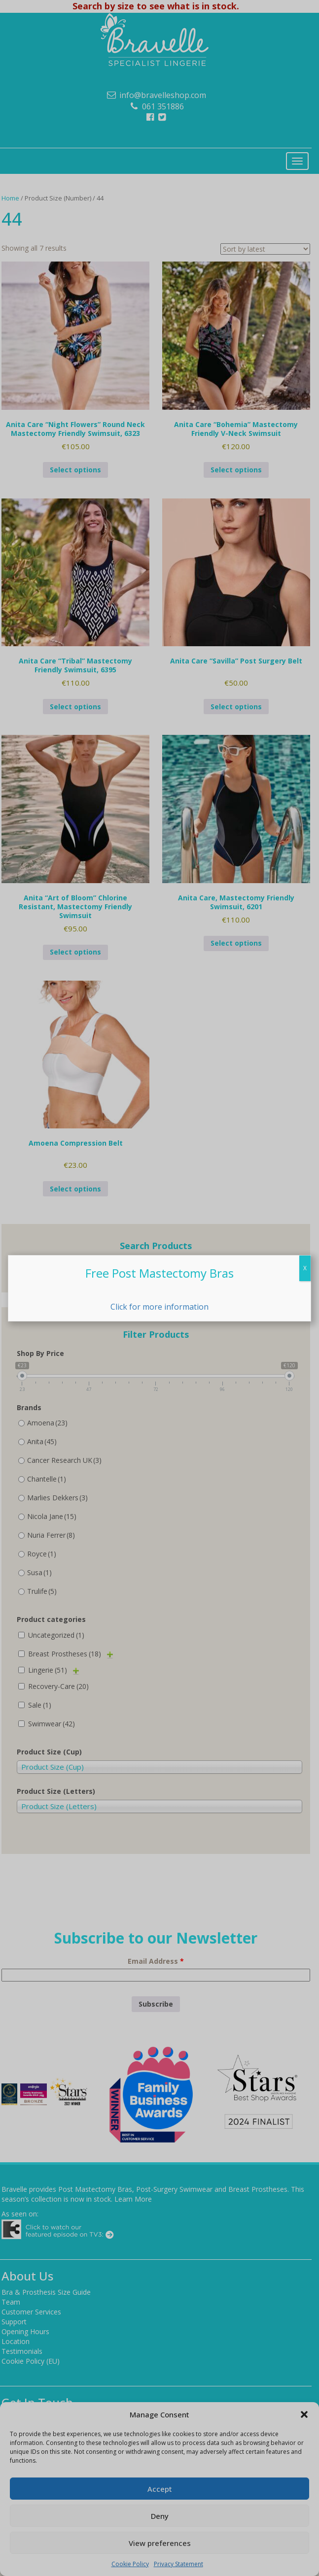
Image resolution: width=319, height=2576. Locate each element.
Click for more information (159, 1306)
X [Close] (305, 1268)
